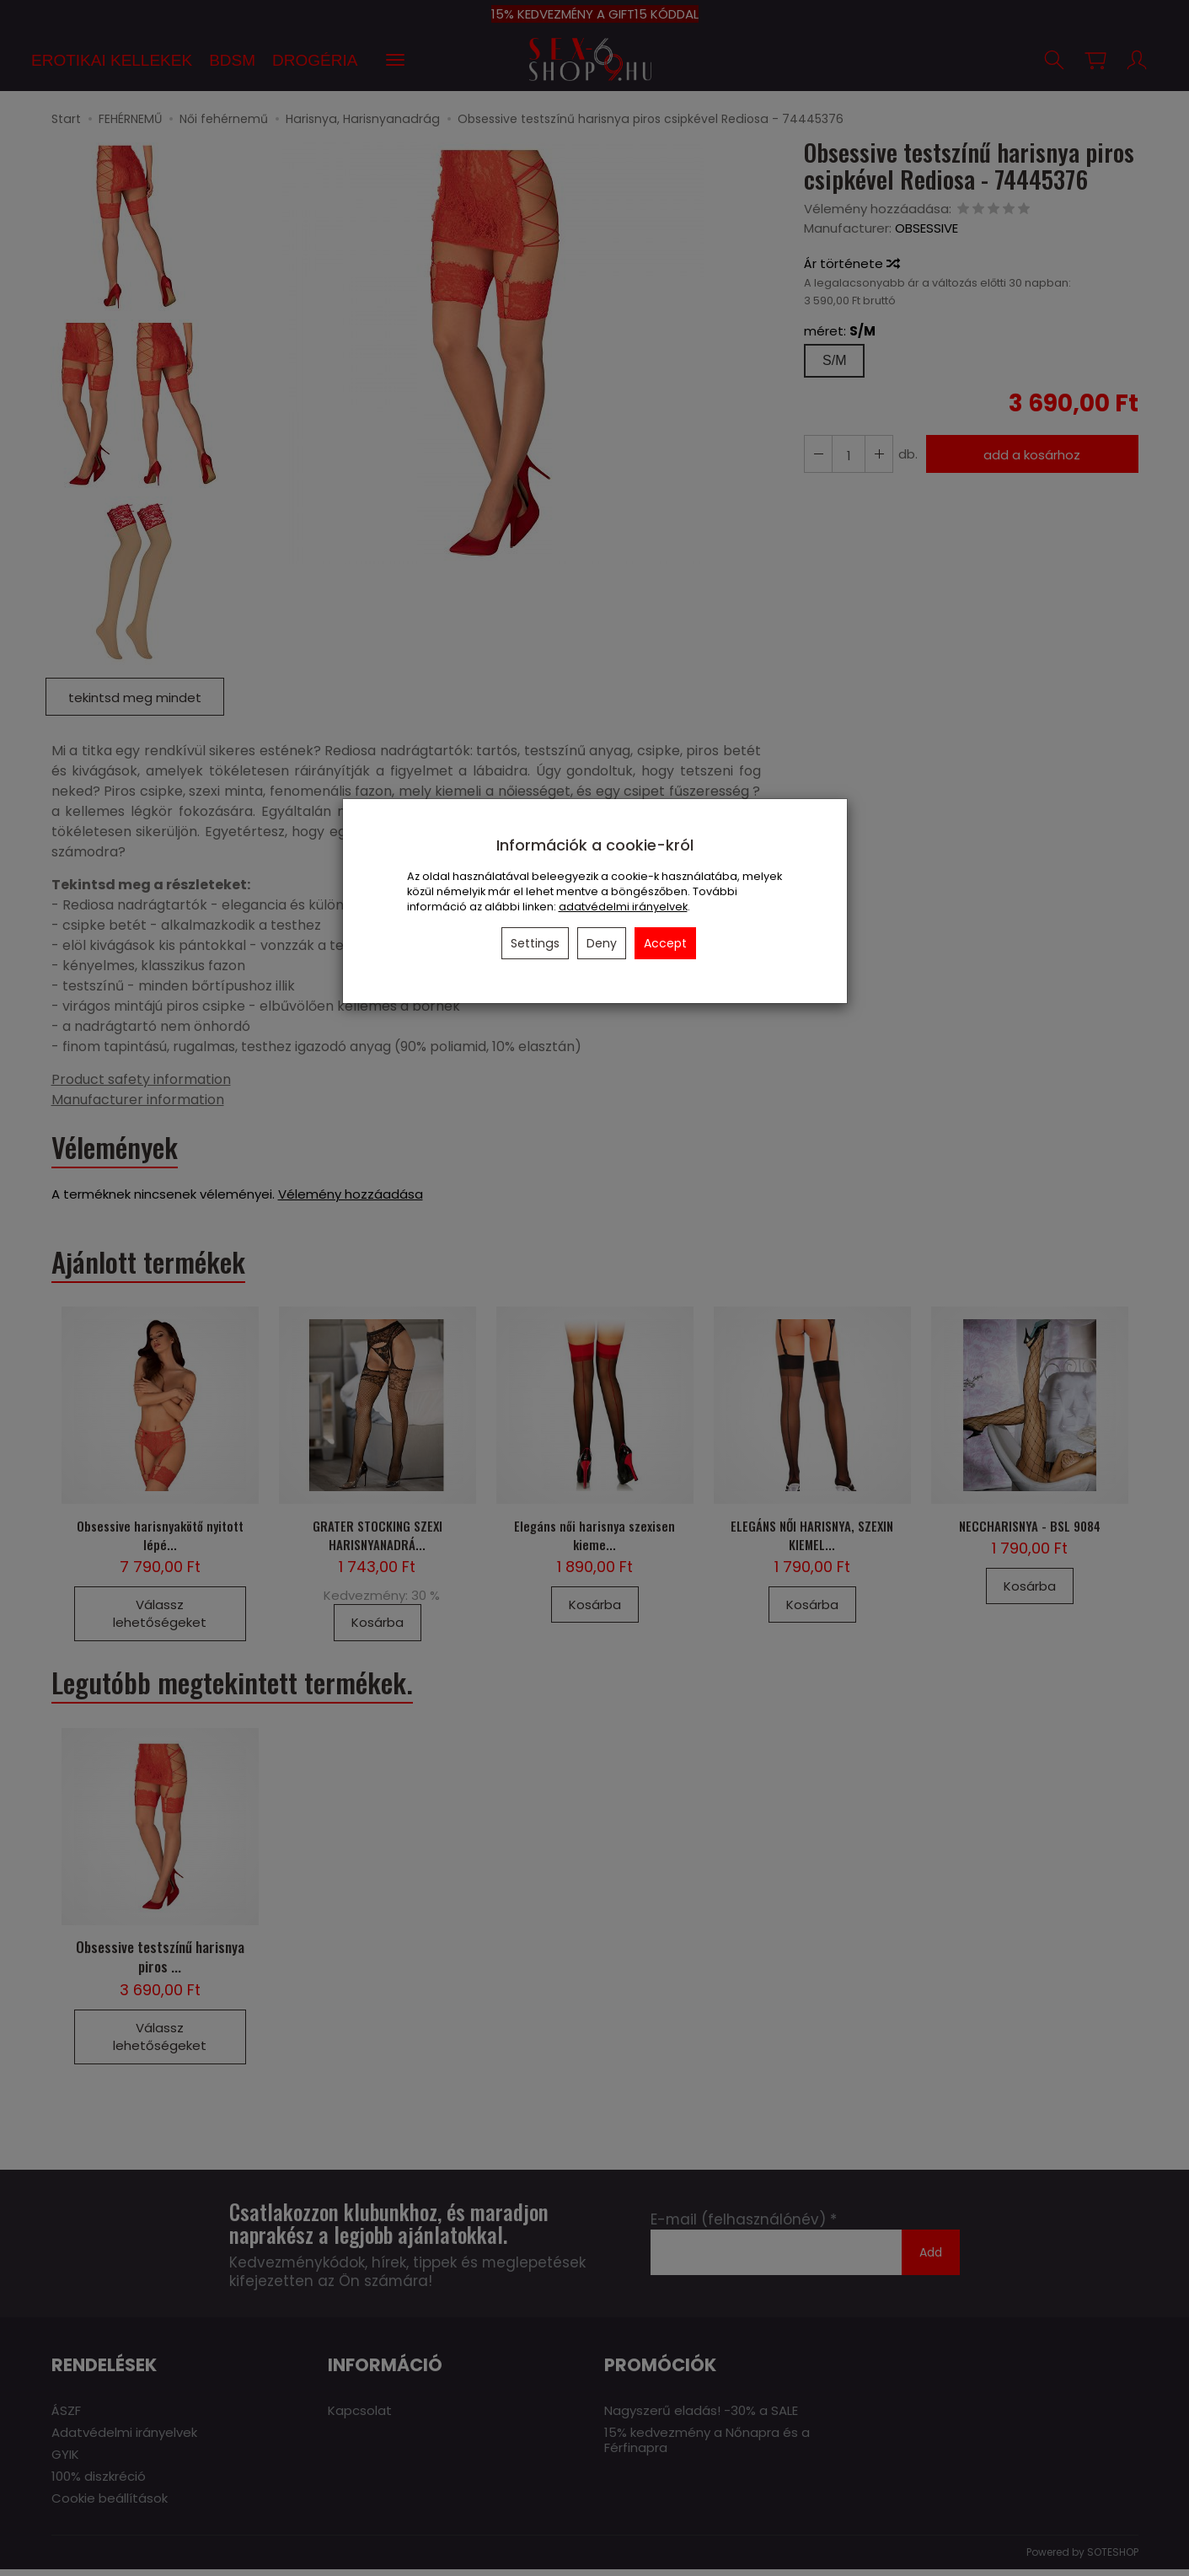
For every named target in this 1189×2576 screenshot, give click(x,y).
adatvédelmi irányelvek (623, 906)
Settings (535, 943)
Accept (665, 943)
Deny (601, 943)
